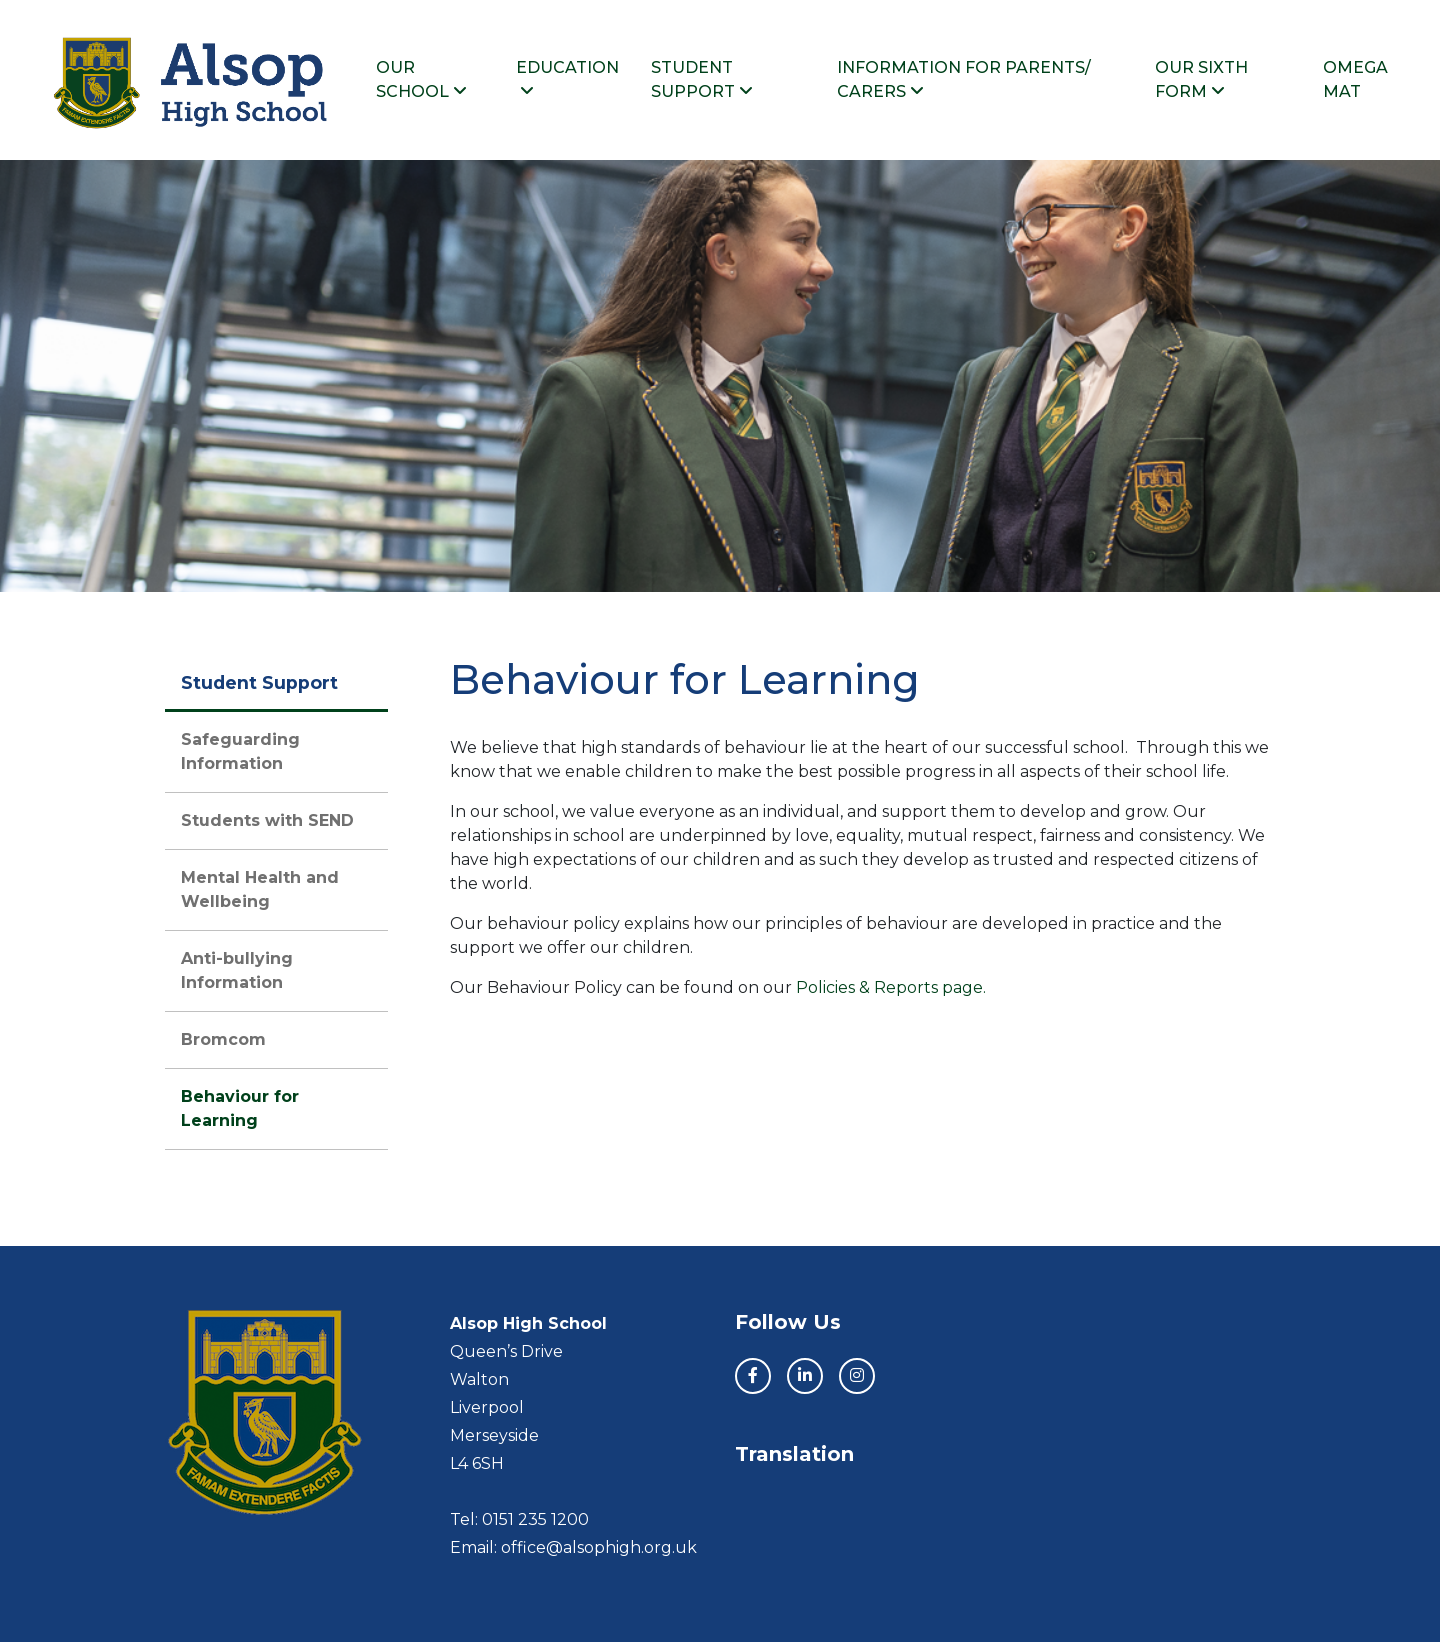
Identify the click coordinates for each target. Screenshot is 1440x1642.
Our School (421, 79)
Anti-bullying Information (237, 970)
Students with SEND (267, 820)
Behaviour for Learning (240, 1108)
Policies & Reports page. (889, 987)
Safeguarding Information (240, 751)
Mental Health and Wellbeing (260, 889)
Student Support (702, 79)
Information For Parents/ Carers (964, 79)
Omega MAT (1355, 79)
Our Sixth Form (1201, 79)
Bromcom (223, 1039)
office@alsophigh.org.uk (599, 1547)
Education (567, 78)
